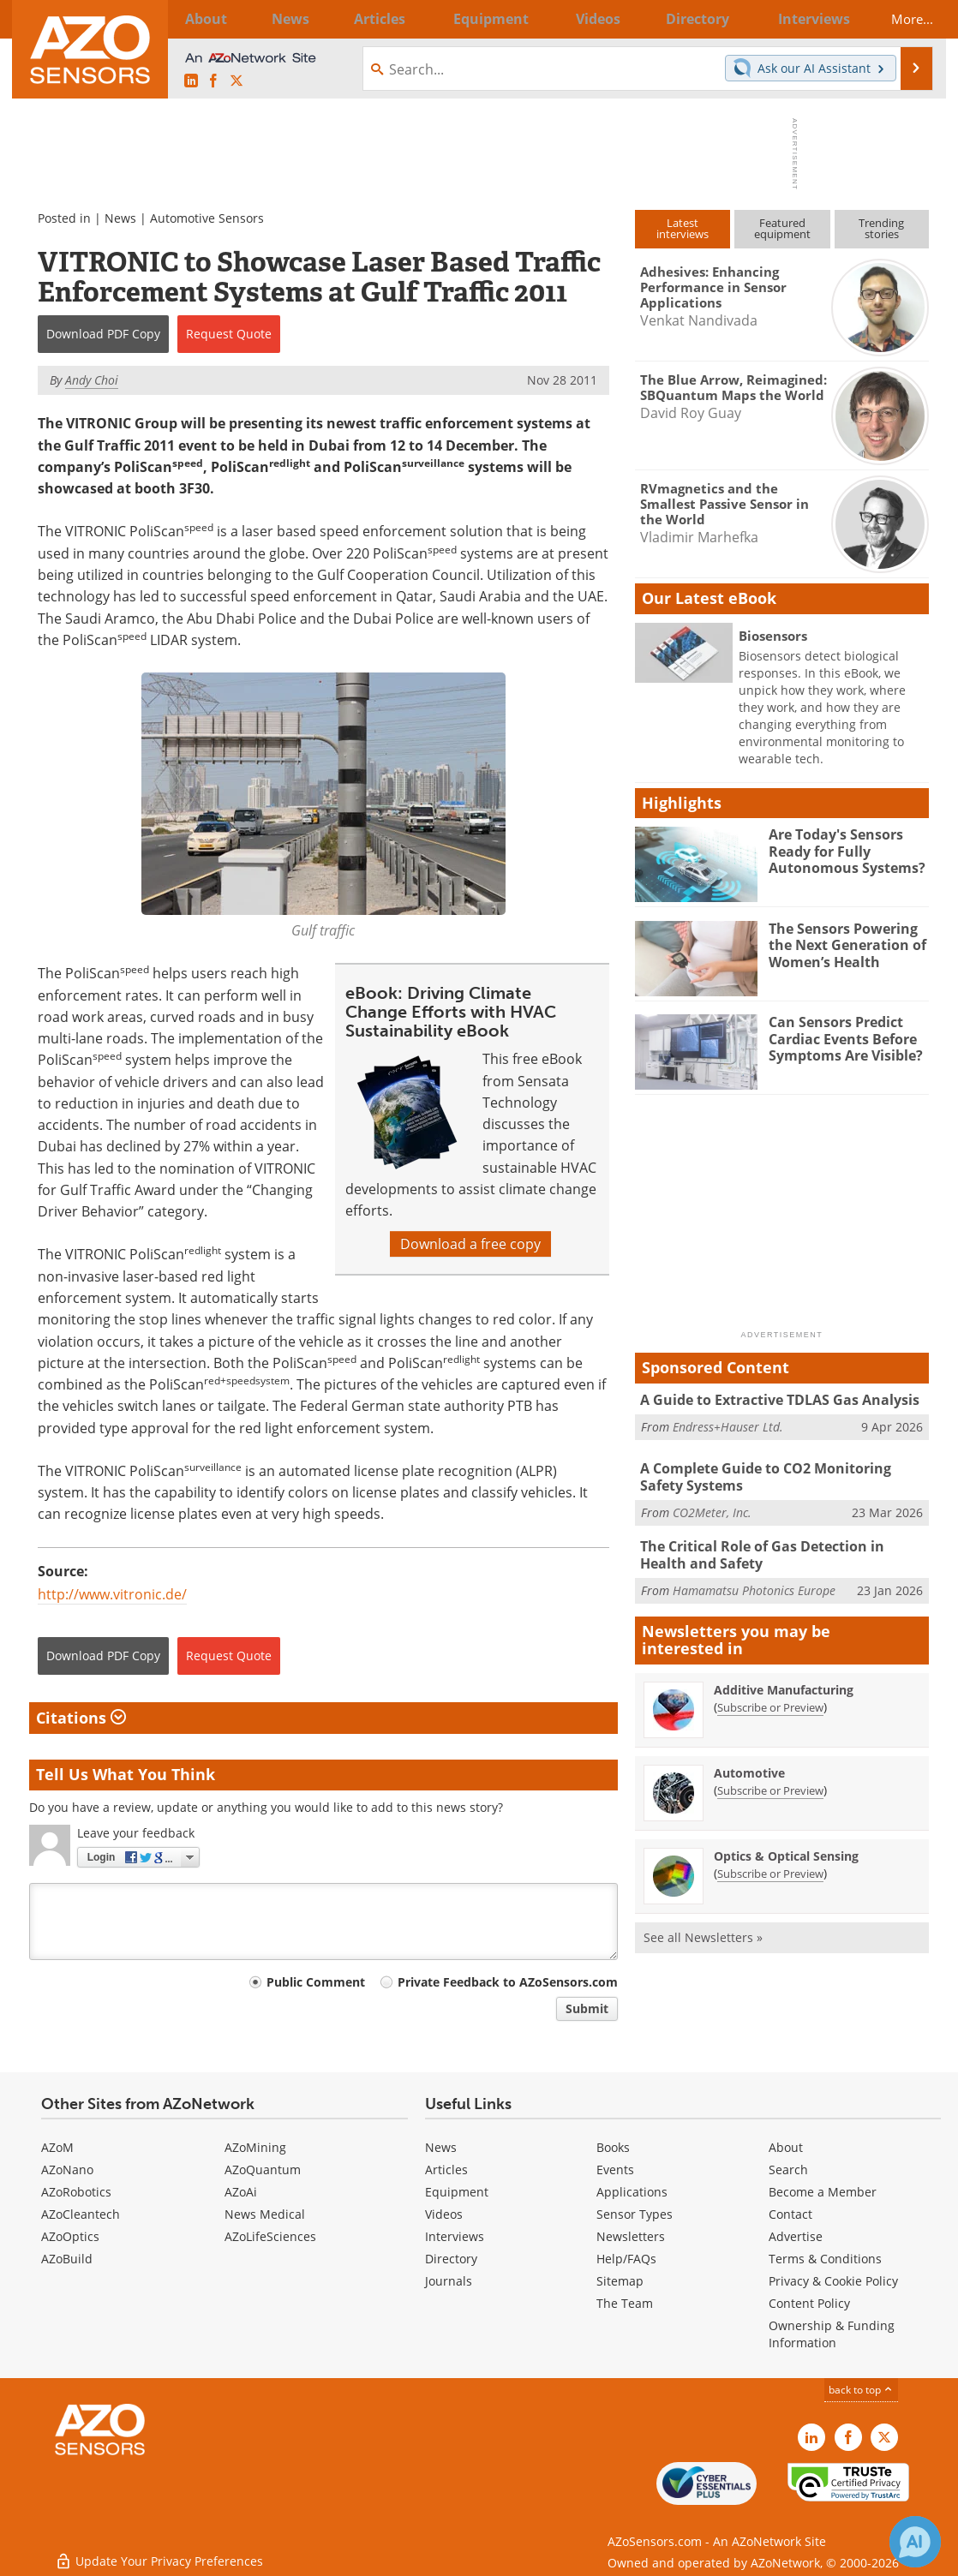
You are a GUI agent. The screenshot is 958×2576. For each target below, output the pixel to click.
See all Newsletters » (703, 1932)
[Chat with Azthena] (915, 2541)
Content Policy (809, 2303)
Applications (632, 2192)
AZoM (57, 2147)
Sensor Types (634, 2214)
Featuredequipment (782, 228)
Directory (451, 2258)
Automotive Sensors (207, 218)
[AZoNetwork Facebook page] (213, 81)
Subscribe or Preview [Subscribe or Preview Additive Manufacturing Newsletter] (770, 1702)
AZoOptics (70, 2236)
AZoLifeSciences (270, 2236)
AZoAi (241, 2192)
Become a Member (823, 2192)
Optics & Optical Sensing (786, 1851)
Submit (587, 2008)
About (786, 2147)
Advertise (796, 2236)
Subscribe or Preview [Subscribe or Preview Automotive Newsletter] (770, 1785)
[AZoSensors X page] (236, 81)
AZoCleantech (80, 2214)
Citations (81, 1717)
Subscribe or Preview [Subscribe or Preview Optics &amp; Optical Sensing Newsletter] (770, 1868)
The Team (624, 2303)
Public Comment (315, 1982)
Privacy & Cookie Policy (833, 2281)
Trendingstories (881, 228)
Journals (448, 2281)
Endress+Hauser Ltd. (728, 1425)
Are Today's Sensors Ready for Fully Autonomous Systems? (841, 850)
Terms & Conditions (825, 2258)
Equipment (456, 2192)
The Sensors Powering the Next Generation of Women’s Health (844, 944)
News (120, 218)
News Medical (265, 2214)
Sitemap (620, 2281)
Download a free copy (470, 1243)
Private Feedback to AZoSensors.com (508, 1982)
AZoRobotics (76, 2192)
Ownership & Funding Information (832, 2334)
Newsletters (630, 2236)
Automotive (749, 1768)
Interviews (454, 2236)
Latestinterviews (682, 228)
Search (788, 2169)
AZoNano (67, 2169)
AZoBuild (67, 2258)
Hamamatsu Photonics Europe (754, 1585)
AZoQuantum (263, 2169)
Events (615, 2169)
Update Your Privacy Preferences (159, 2554)
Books (613, 2147)
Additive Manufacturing (783, 1684)
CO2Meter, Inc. (712, 1510)
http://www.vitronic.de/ (112, 1594)
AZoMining (255, 2147)
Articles (446, 2169)
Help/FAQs (626, 2258)
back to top (861, 2389)
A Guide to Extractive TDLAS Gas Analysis (772, 1399)
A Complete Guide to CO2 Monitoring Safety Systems (782, 1476)
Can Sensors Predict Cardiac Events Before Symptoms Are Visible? (842, 1037)
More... (901, 18)
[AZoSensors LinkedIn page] (191, 81)
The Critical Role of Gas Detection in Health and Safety (780, 1551)
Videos (444, 2214)
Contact (790, 2214)
